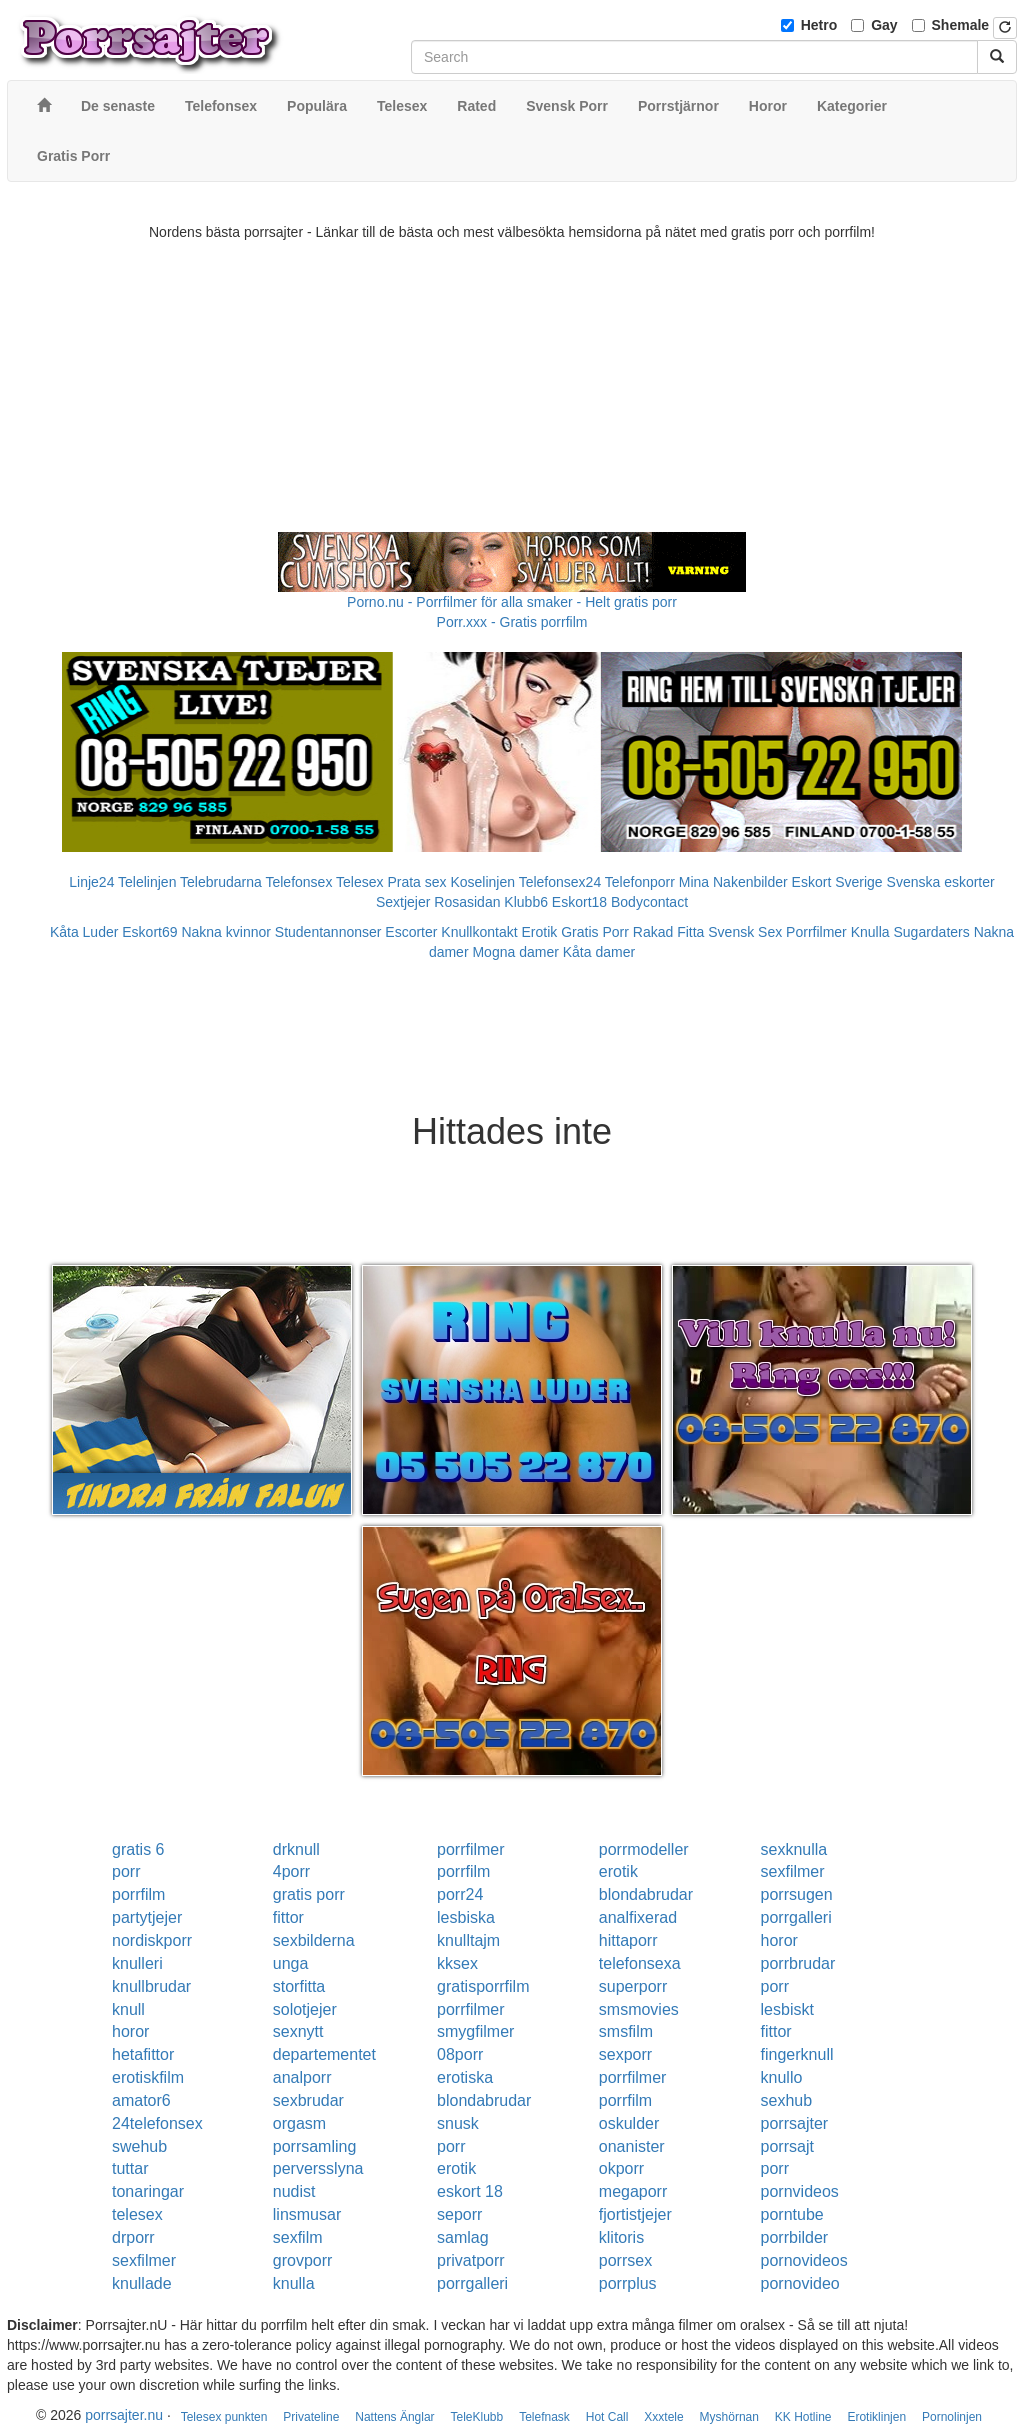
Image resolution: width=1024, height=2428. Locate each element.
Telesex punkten (224, 2417)
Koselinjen (482, 882)
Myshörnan (729, 2417)
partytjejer (147, 1917)
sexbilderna (314, 1940)
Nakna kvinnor (226, 932)
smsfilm (626, 2031)
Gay (884, 25)
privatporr (471, 2260)
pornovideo (800, 2283)
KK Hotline (803, 2417)
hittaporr (628, 1940)
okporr (621, 2168)
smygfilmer (475, 2031)
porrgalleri (796, 1917)
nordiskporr (152, 1940)
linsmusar (307, 2214)
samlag (463, 2237)
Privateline (311, 2417)
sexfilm (298, 2237)
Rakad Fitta (669, 932)
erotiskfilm (148, 2077)
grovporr (303, 2260)
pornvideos (800, 2191)
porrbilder (795, 2237)
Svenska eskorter (941, 882)
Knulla (870, 932)
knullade (142, 2283)
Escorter (411, 932)
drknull (296, 1849)
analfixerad (638, 1917)
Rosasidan (467, 902)
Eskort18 (579, 902)
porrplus (628, 2283)
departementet (324, 2054)
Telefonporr (640, 882)
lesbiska (466, 1917)
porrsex (625, 2260)
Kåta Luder (84, 932)
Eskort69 (149, 932)
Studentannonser (328, 932)
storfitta (299, 1986)
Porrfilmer (816, 932)
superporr (633, 1986)
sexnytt (298, 2031)
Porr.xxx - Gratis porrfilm (512, 622)
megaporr (633, 2191)
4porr (291, 1871)
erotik (618, 1871)
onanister (632, 2146)
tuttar (130, 2168)
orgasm (299, 2123)
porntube (792, 2214)
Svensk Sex (745, 932)
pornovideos (804, 2260)
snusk (458, 2123)
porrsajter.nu (124, 2415)
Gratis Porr (595, 932)
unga (291, 1963)
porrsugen (797, 1894)
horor (779, 1940)
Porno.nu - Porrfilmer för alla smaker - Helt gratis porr (512, 602)
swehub (139, 2146)
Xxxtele (663, 2417)
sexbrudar (308, 2100)
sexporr (625, 2054)
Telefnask (544, 2417)
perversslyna (318, 2168)
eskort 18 (470, 2191)
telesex (137, 2214)
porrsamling (315, 2146)
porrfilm (463, 1871)
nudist (294, 2191)
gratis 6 (138, 1849)
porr (126, 1871)
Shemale (961, 25)
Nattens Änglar (394, 2417)
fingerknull (797, 2054)
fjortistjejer (635, 2214)
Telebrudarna (221, 882)
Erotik (540, 932)
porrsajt (787, 2146)
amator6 (141, 2100)
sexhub (787, 2100)
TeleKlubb (477, 2417)
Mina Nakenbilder (733, 882)
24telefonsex (157, 2123)
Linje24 (91, 882)
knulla (294, 2283)
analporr (302, 2077)
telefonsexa (640, 1963)
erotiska (465, 2077)
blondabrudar (646, 1894)
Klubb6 (526, 902)
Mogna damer (515, 952)
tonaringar (148, 2191)
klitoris (621, 2237)
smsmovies (639, 2009)
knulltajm (468, 1940)
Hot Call (607, 2417)
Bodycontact (649, 902)
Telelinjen (147, 882)
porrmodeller (644, 1849)
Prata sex (416, 882)
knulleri (137, 1963)
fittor (288, 1917)
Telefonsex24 (560, 882)
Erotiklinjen (876, 2417)
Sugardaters (931, 932)
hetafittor (143, 2054)
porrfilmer (471, 1849)
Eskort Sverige (837, 882)
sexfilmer (793, 1871)
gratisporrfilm (483, 1986)
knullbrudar (151, 1986)
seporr (459, 2214)
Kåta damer (599, 952)
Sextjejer (403, 902)
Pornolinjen (952, 2417)
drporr (133, 2237)
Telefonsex (298, 882)
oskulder (629, 2123)
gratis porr (309, 1894)
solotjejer (305, 2009)
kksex (457, 1963)
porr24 (460, 1894)
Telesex (359, 882)
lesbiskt (787, 2009)
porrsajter (795, 2123)
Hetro (819, 25)
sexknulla (794, 1849)
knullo (782, 2077)
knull (128, 2009)
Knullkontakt (479, 932)
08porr (460, 2054)
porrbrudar (798, 1963)
